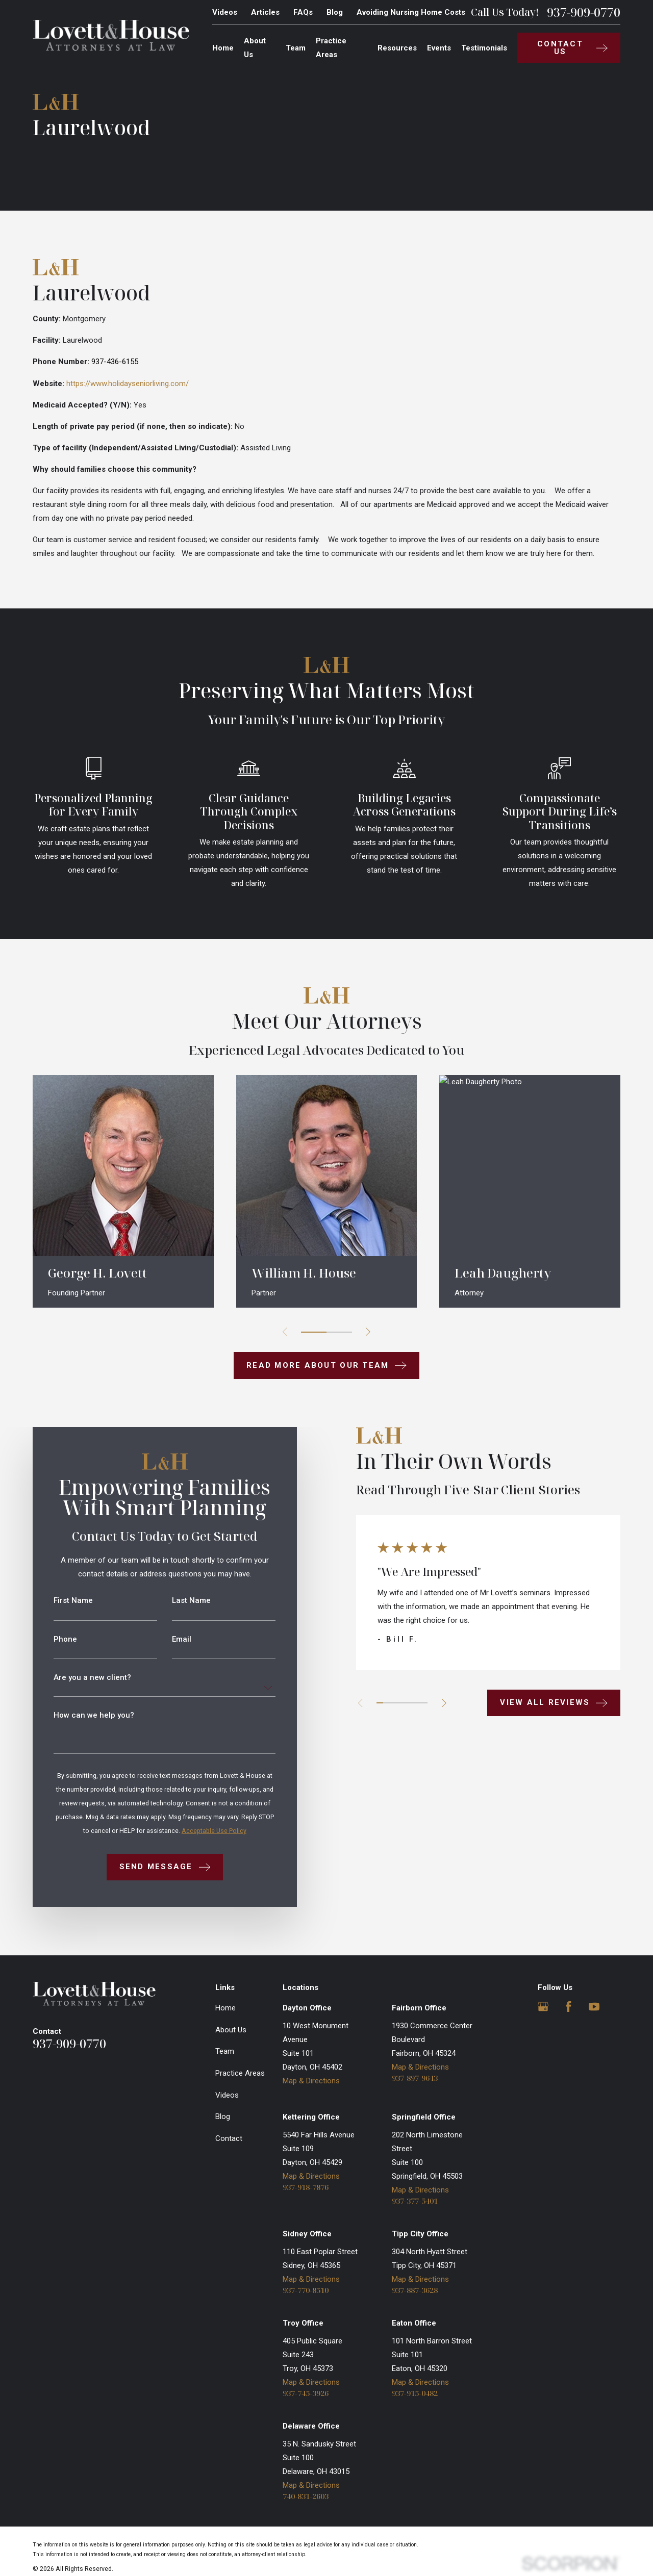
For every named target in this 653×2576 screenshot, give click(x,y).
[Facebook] (568, 2006)
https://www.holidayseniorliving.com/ (127, 383)
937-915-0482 (415, 2393)
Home (225, 2007)
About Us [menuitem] (255, 47)
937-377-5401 (415, 2201)
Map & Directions (311, 2080)
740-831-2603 (306, 2496)
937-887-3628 (415, 2290)
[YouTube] (594, 2006)
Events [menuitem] (439, 48)
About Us (230, 2029)
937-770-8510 (306, 2290)
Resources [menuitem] (397, 48)
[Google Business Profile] (543, 2006)
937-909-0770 (583, 12)
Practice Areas (240, 2073)
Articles (265, 12)
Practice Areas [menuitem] (331, 47)
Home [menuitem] (223, 48)
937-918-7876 (306, 2187)
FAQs (303, 12)
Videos (224, 12)
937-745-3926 (306, 2393)
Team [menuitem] (296, 48)
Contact (228, 2138)
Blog (334, 12)
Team (224, 2051)
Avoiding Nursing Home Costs (411, 12)
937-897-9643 (415, 2078)
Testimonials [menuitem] (484, 48)
